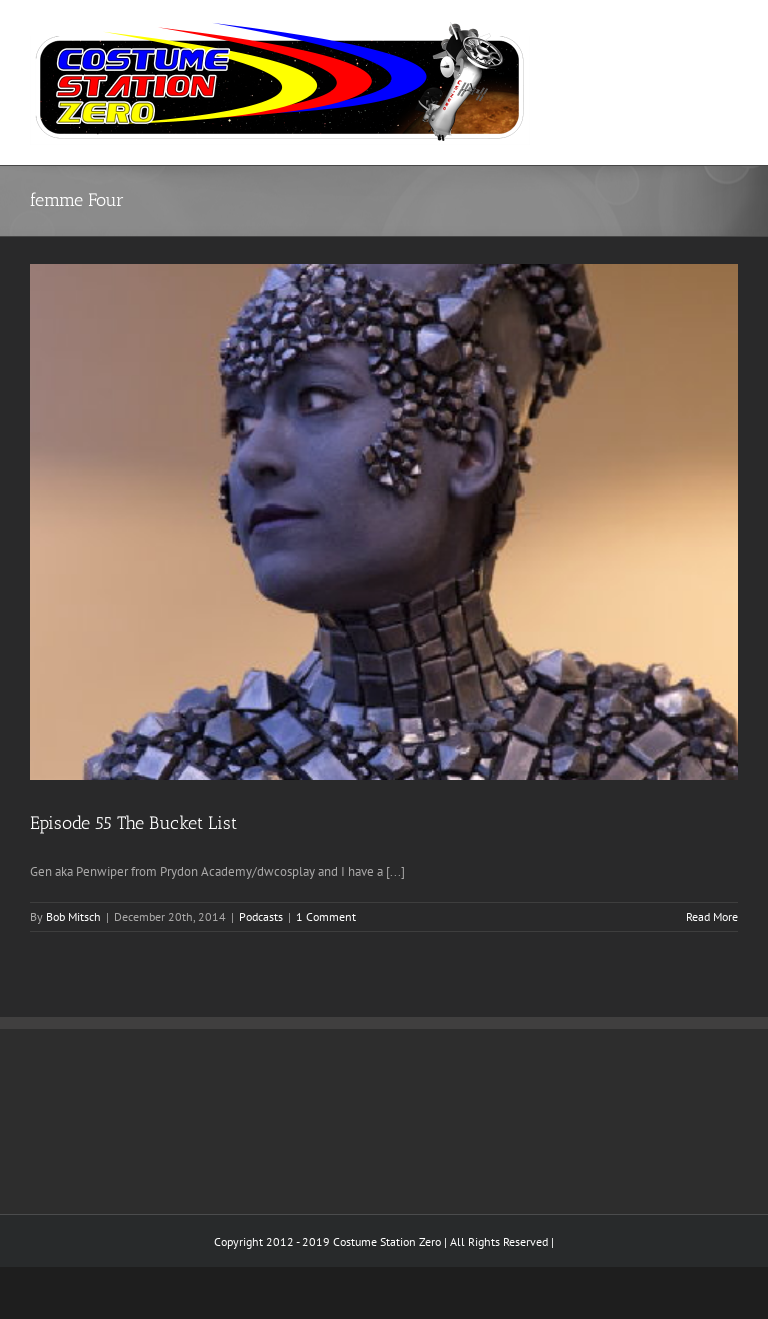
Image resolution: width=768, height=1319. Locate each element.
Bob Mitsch (73, 916)
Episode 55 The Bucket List (133, 823)
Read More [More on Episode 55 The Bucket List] (712, 916)
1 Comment (326, 916)
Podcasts (261, 916)
